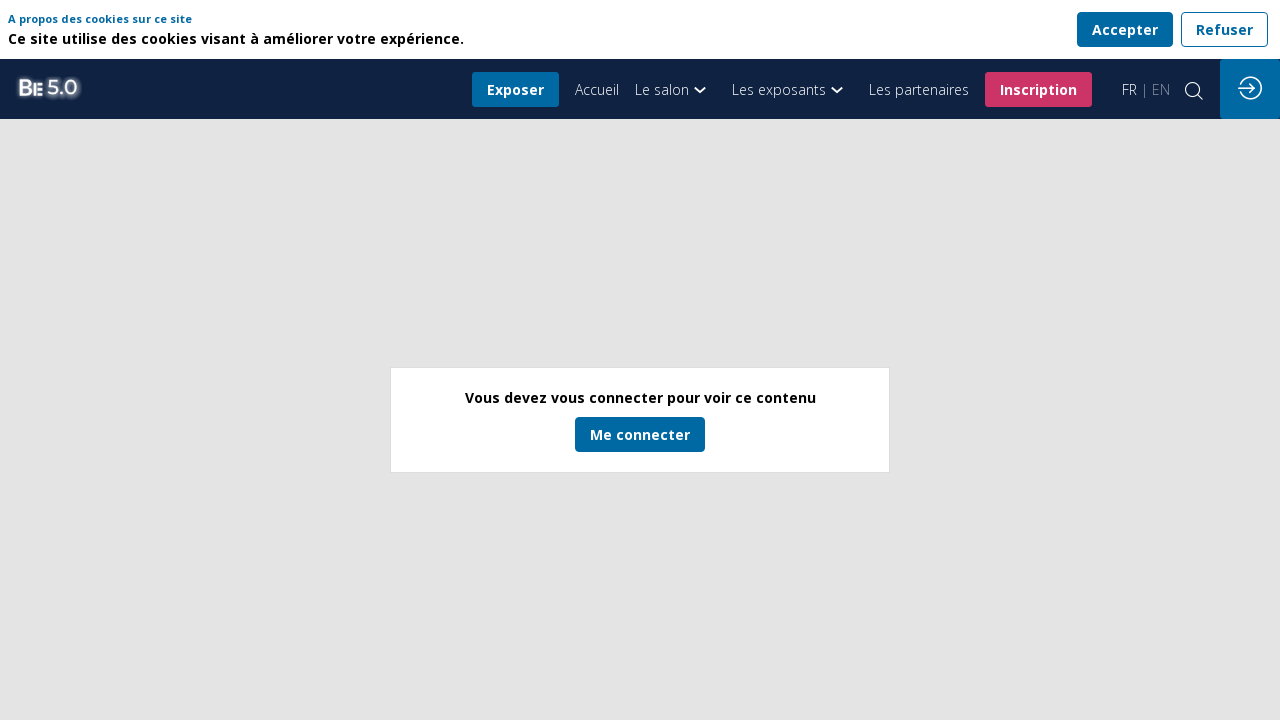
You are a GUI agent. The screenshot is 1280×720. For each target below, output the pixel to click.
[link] (675, 89)
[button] (515, 89)
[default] (597, 89)
